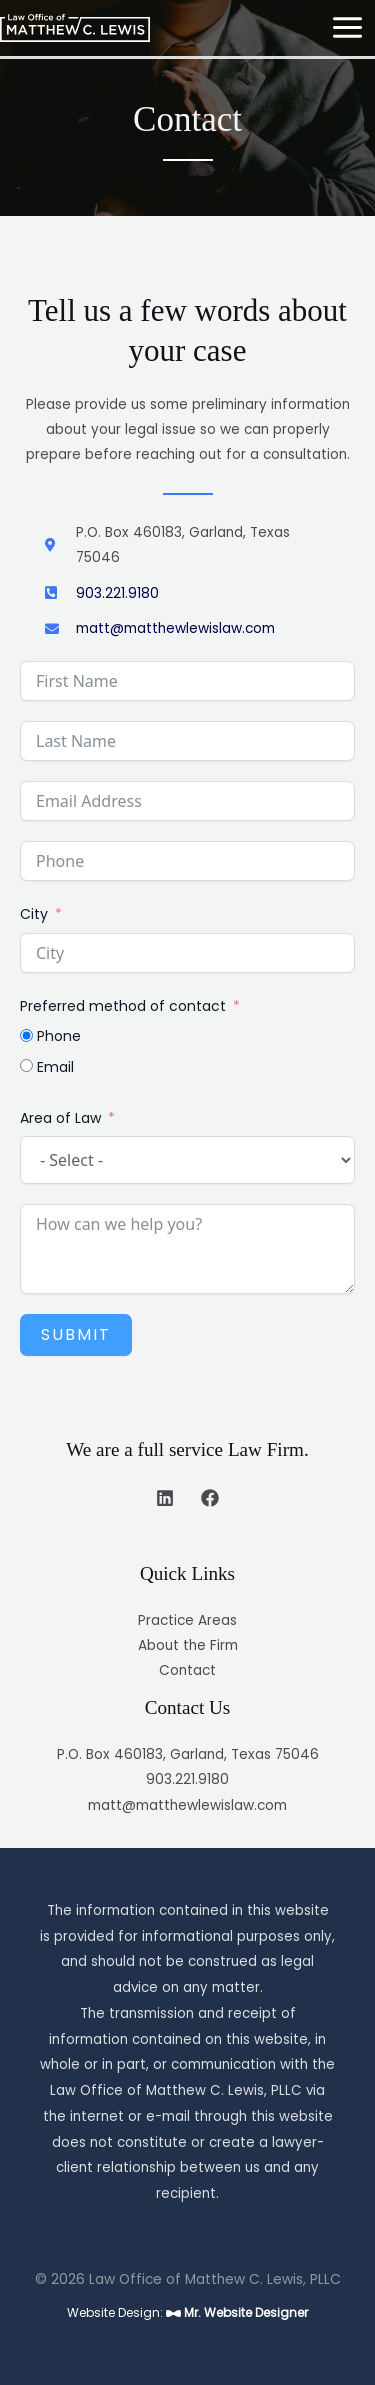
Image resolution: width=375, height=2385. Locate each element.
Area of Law (60, 1118)
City (34, 914)
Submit (76, 1334)
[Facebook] (210, 1498)
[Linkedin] (165, 1498)
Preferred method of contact (123, 1006)
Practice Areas (187, 1620)
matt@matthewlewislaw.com (187, 1805)
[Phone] (26, 1035)
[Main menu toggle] (348, 28)
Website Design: (187, 2312)
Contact (187, 1670)
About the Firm (188, 1645)
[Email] (26, 1065)
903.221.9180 (187, 1779)
